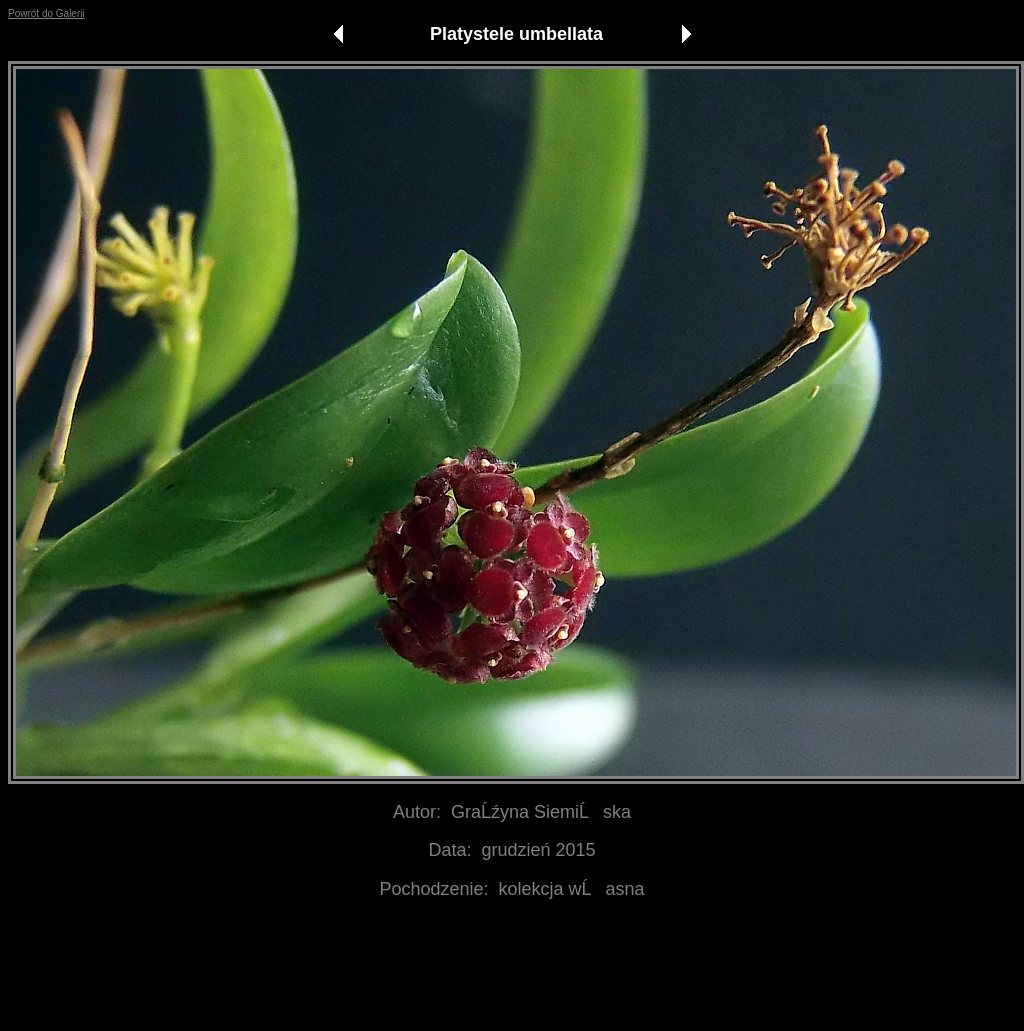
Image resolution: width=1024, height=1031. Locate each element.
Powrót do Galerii (46, 13)
